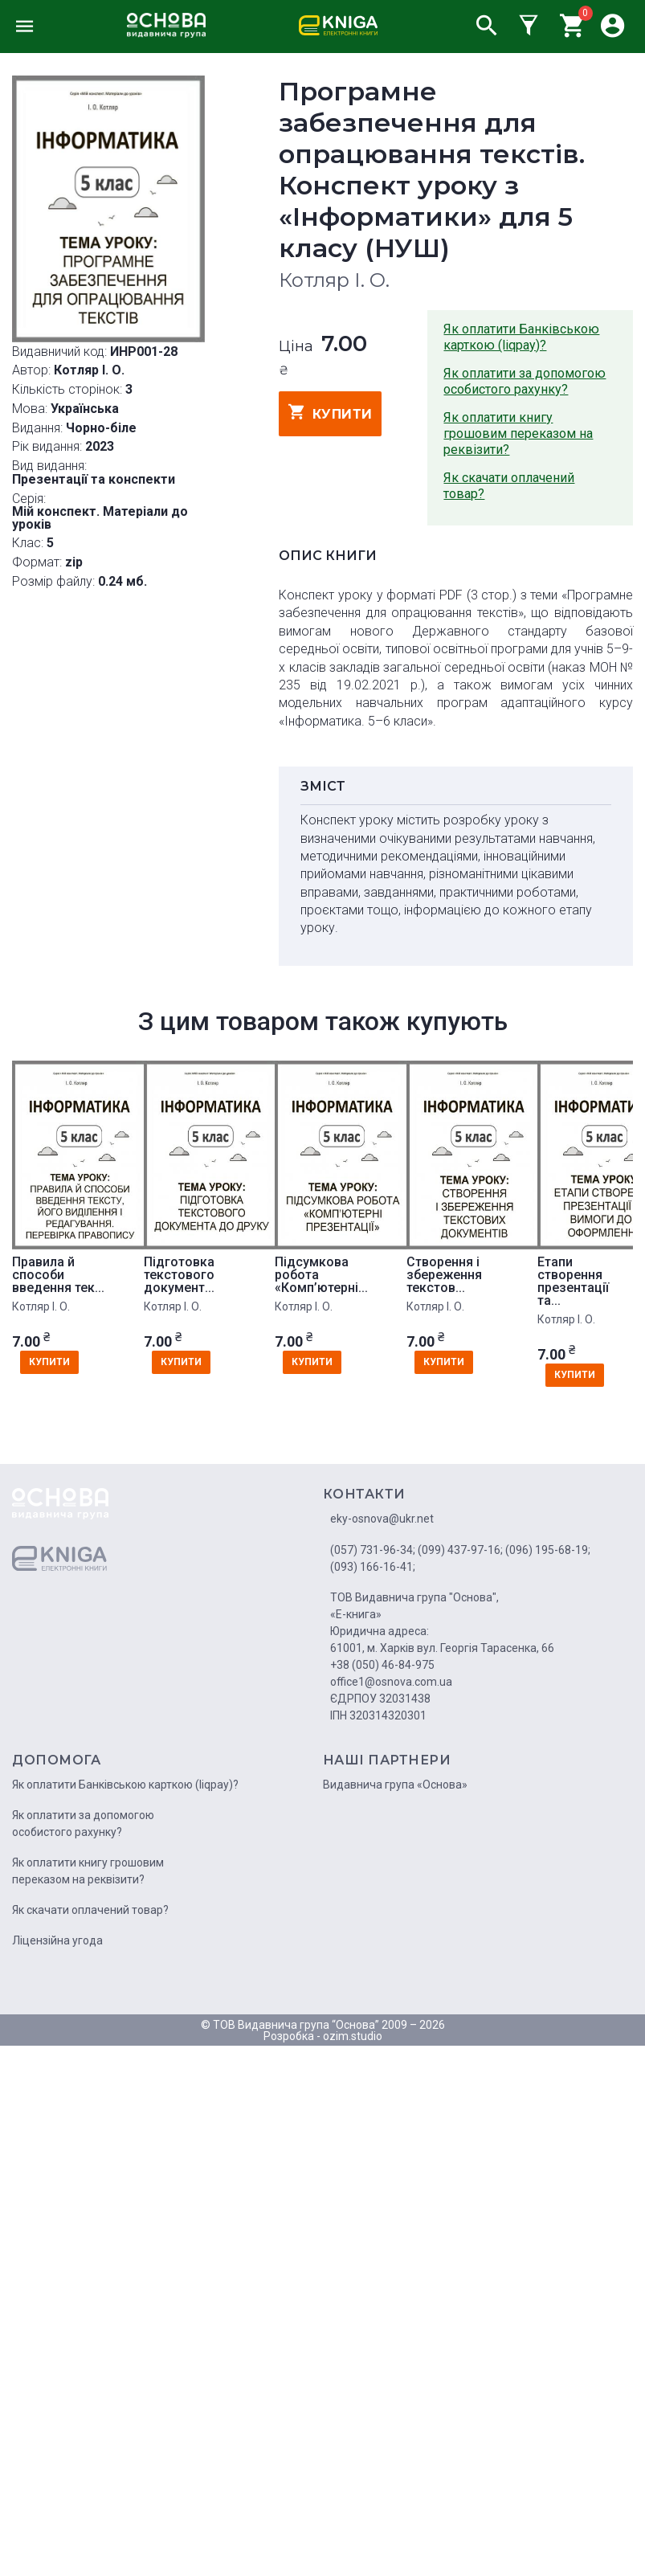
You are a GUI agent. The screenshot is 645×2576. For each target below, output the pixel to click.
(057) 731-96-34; (372, 1550)
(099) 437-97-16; (460, 1550)
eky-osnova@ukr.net (382, 1518)
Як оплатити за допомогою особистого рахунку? (524, 381)
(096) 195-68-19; (547, 1550)
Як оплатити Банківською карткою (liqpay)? (521, 337)
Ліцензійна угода (57, 1940)
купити (330, 412)
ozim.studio (352, 2036)
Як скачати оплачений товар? (508, 485)
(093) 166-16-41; (372, 1566)
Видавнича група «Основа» (395, 1784)
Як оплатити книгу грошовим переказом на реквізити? (518, 433)
